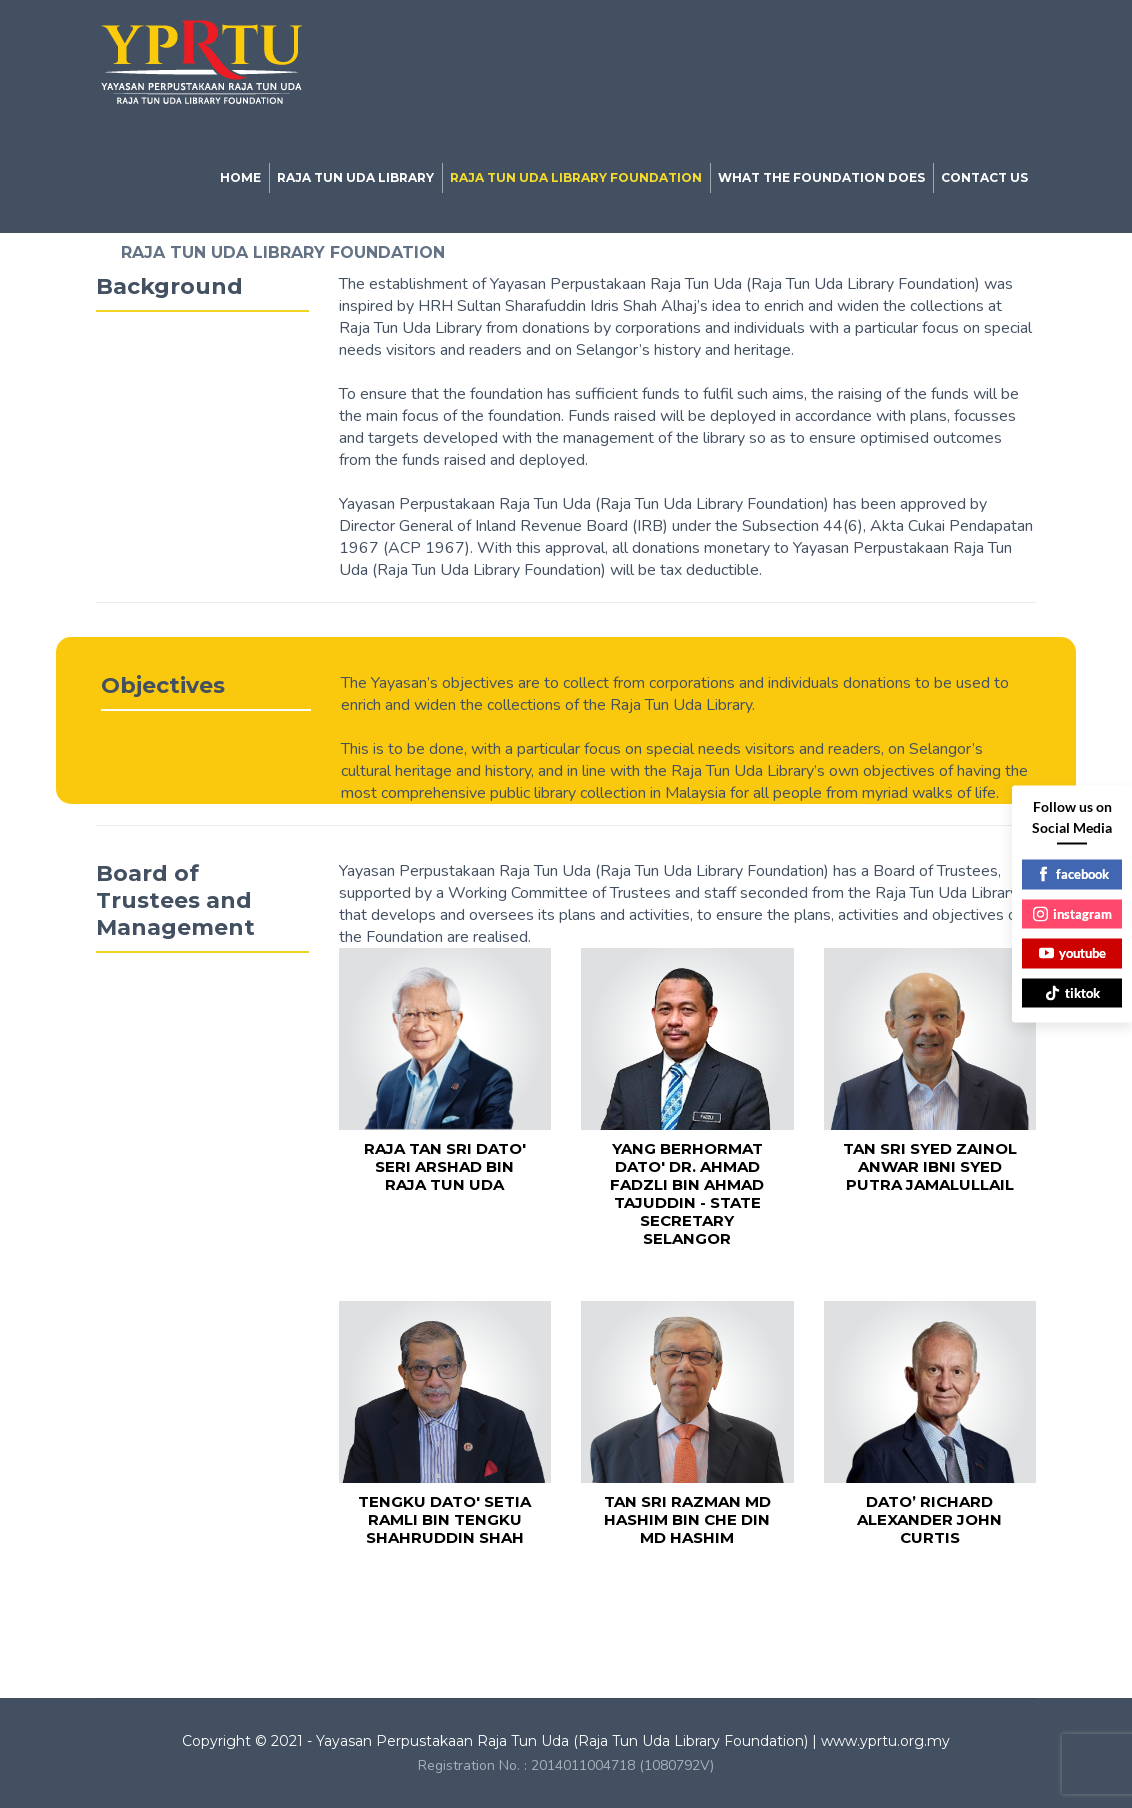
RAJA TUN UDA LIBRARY (355, 177)
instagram (1072, 913)
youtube (1072, 953)
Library (277, 1609)
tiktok (1072, 992)
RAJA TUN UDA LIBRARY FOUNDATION (576, 177)
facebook (1072, 874)
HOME (240, 177)
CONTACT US (984, 177)
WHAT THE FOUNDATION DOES (821, 177)
